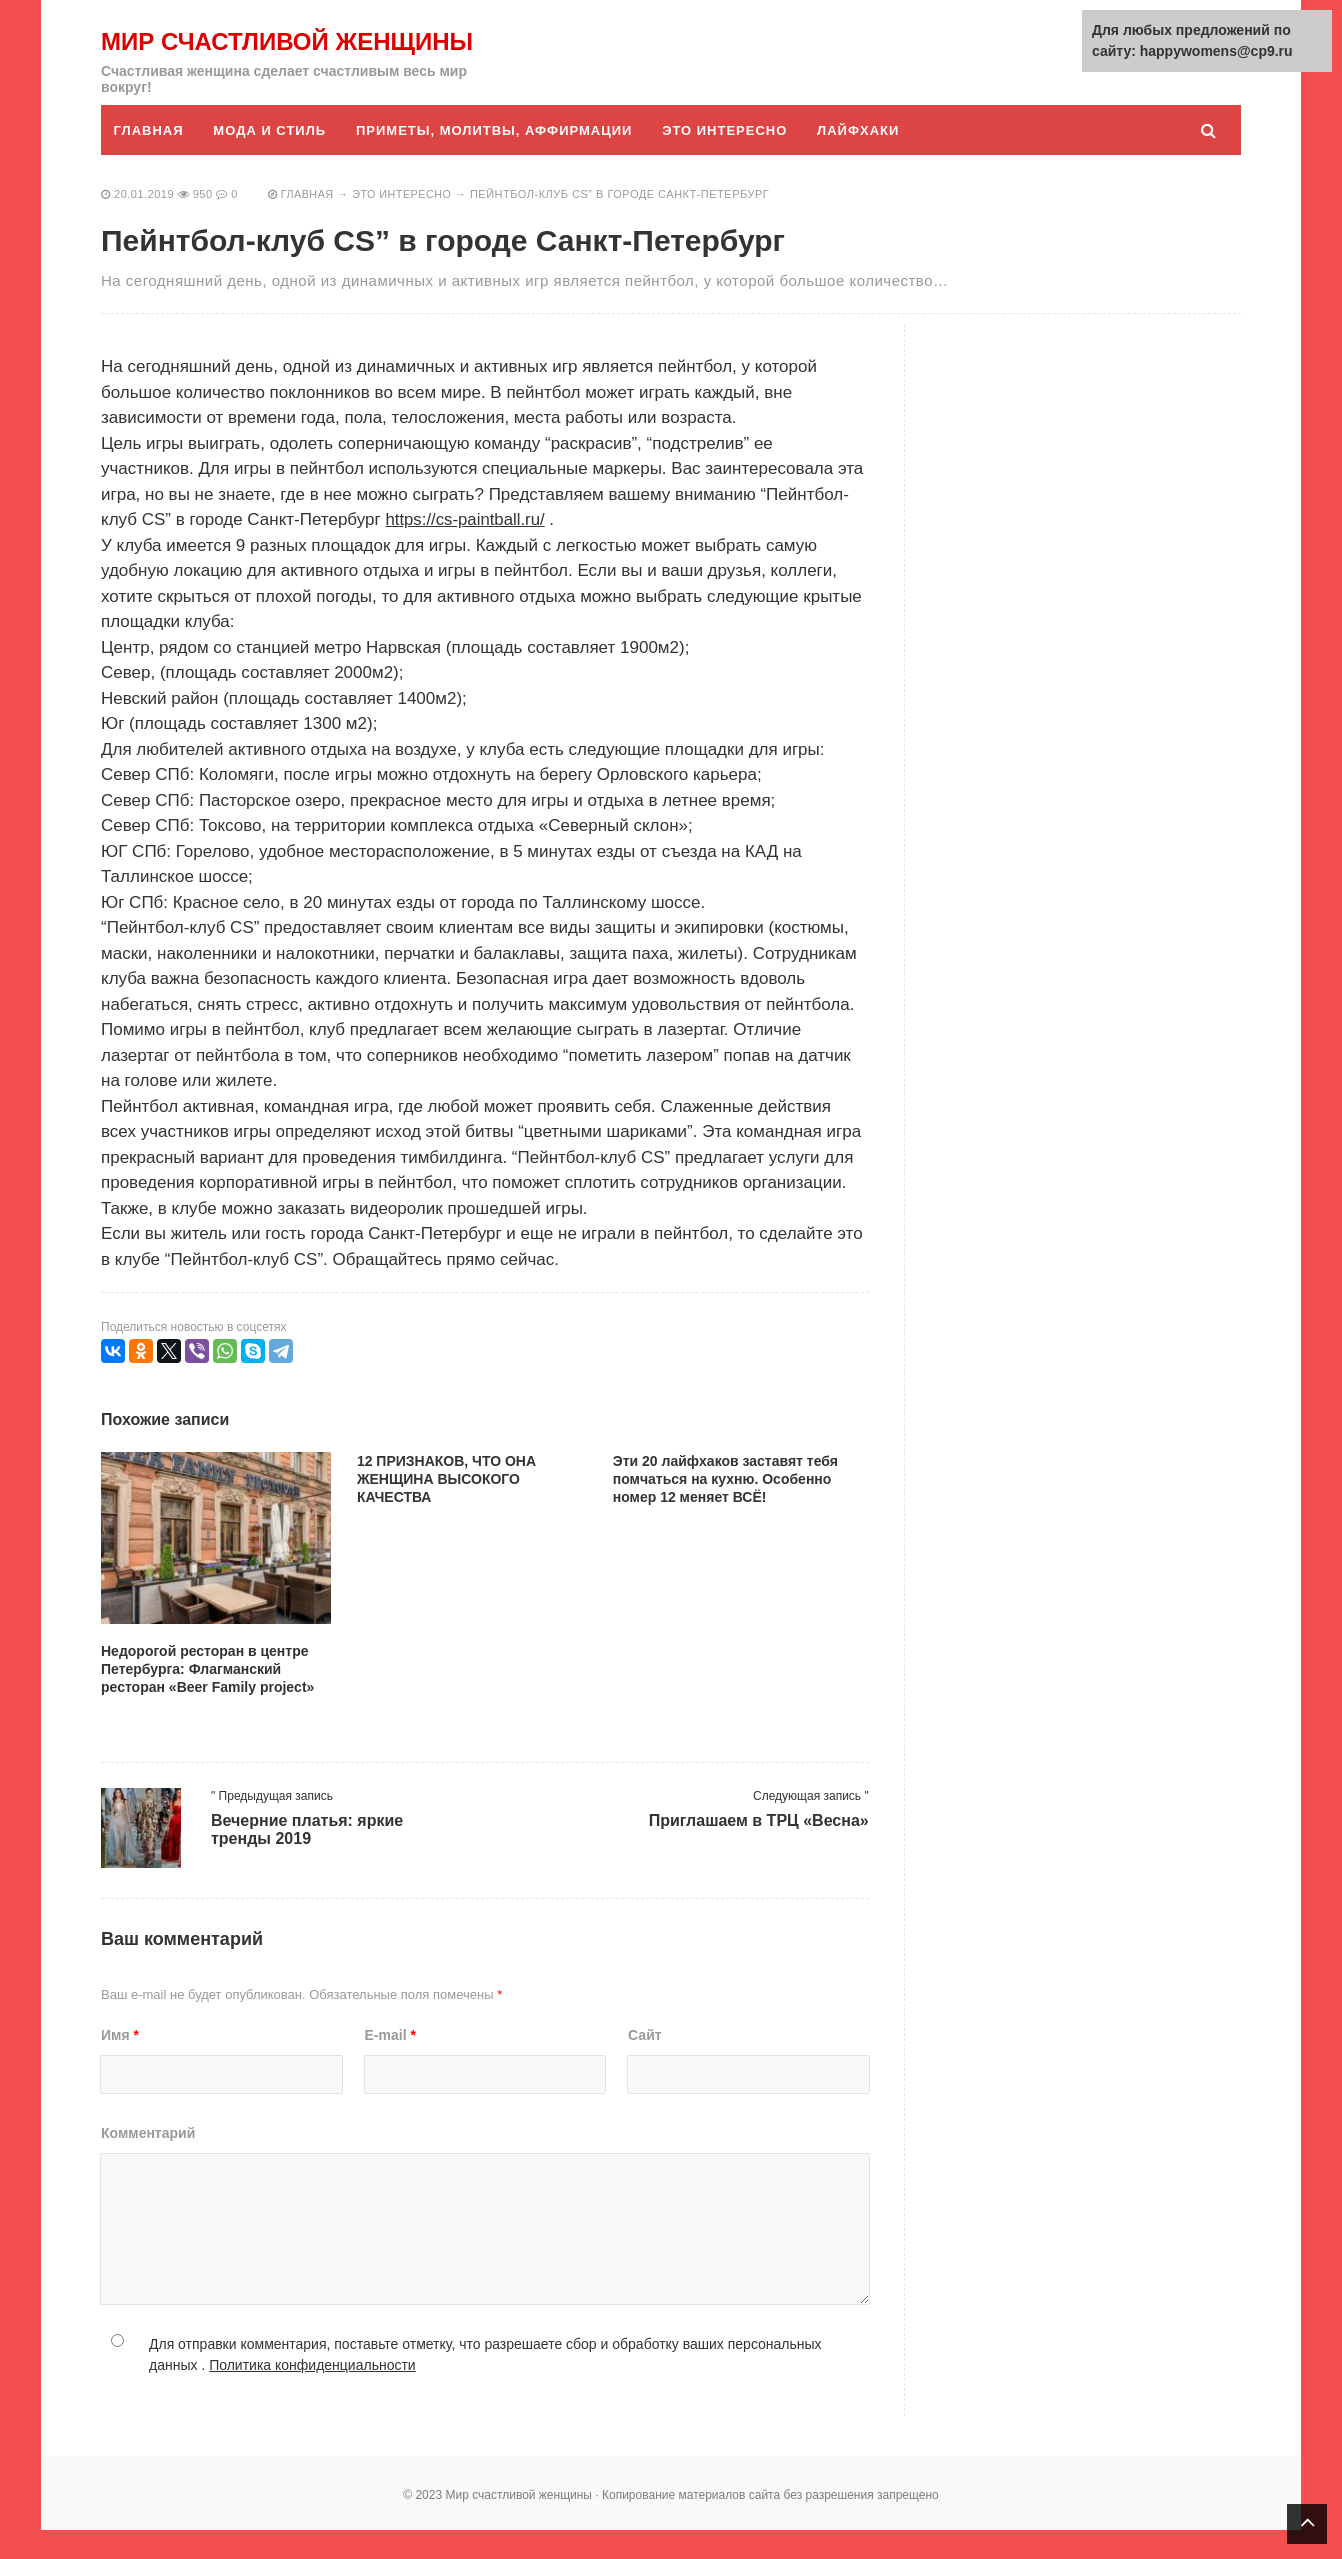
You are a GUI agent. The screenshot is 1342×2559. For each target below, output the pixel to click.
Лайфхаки (862, 159)
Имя (120, 2064)
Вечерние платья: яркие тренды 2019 (307, 1858)
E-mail (390, 2064)
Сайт (645, 2064)
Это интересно (728, 159)
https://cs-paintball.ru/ (466, 548)
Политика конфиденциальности (312, 2394)
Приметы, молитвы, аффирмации (496, 159)
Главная (149, 159)
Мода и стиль (271, 159)
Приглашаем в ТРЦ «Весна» (759, 1849)
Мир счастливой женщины (224, 56)
